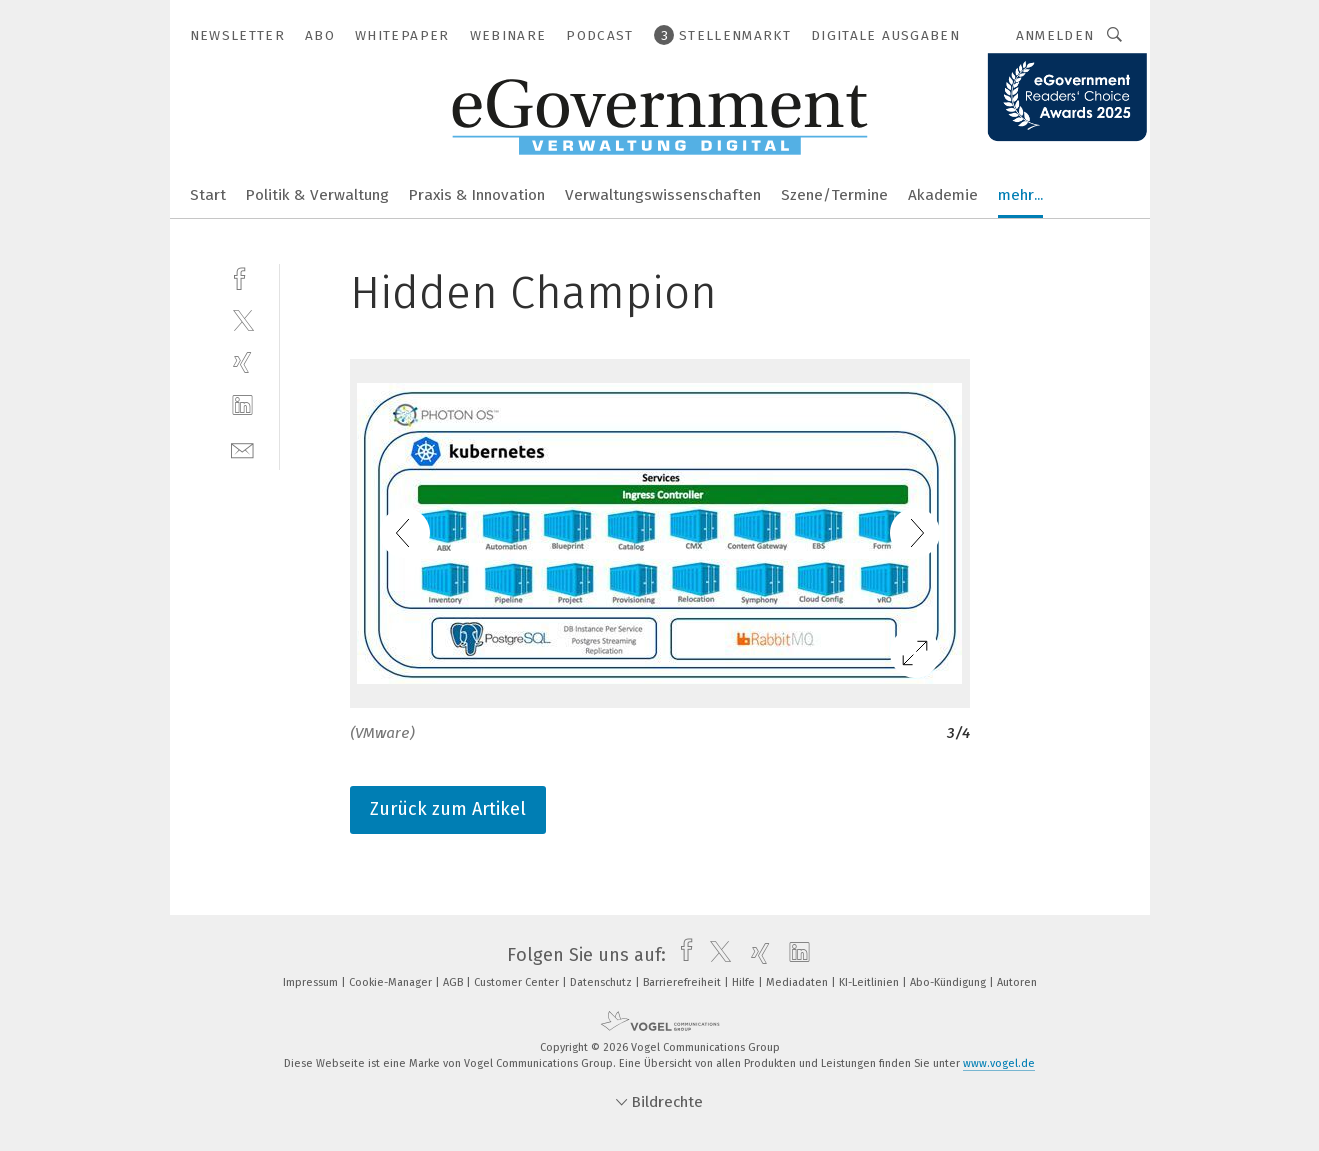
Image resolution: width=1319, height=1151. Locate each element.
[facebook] (242, 276)
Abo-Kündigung (949, 982)
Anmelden (1055, 35)
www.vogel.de (999, 1063)
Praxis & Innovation (477, 195)
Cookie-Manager (392, 982)
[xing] (242, 362)
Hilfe (745, 982)
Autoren (1017, 982)
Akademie (943, 195)
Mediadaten (798, 982)
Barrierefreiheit (683, 982)
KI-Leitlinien (870, 982)
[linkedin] (242, 405)
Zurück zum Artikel (448, 809)
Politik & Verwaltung (317, 195)
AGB (454, 982)
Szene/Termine (834, 195)
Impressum (312, 982)
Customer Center (518, 982)
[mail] (242, 448)
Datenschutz (602, 982)
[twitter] (242, 319)
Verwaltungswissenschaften (663, 195)
